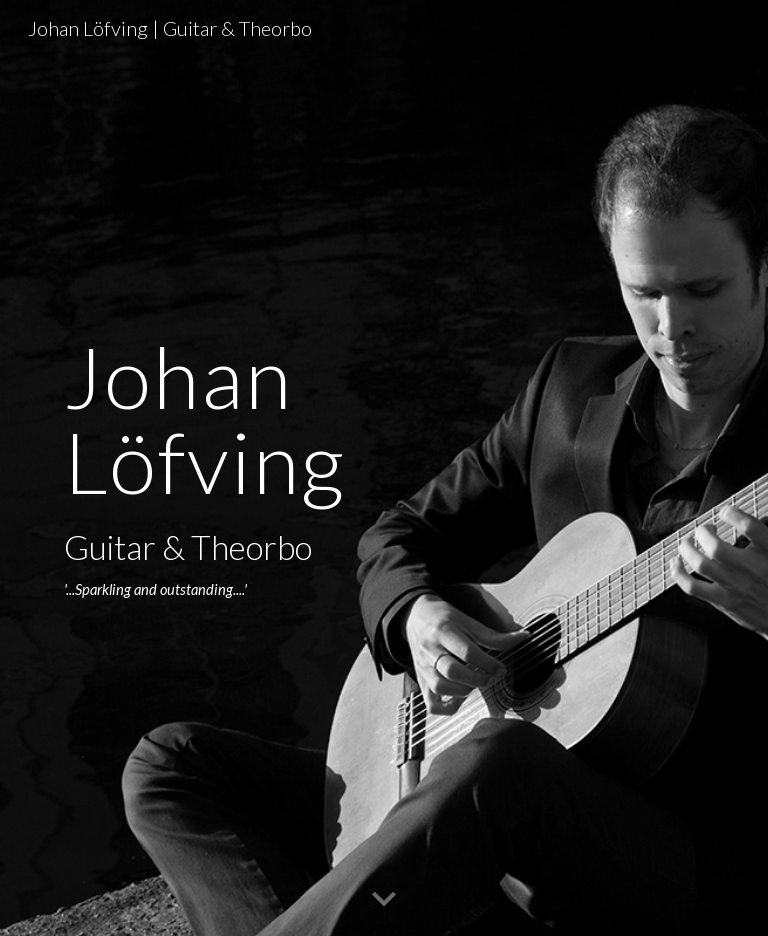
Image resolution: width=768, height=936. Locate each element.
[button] (384, 900)
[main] (271, 468)
